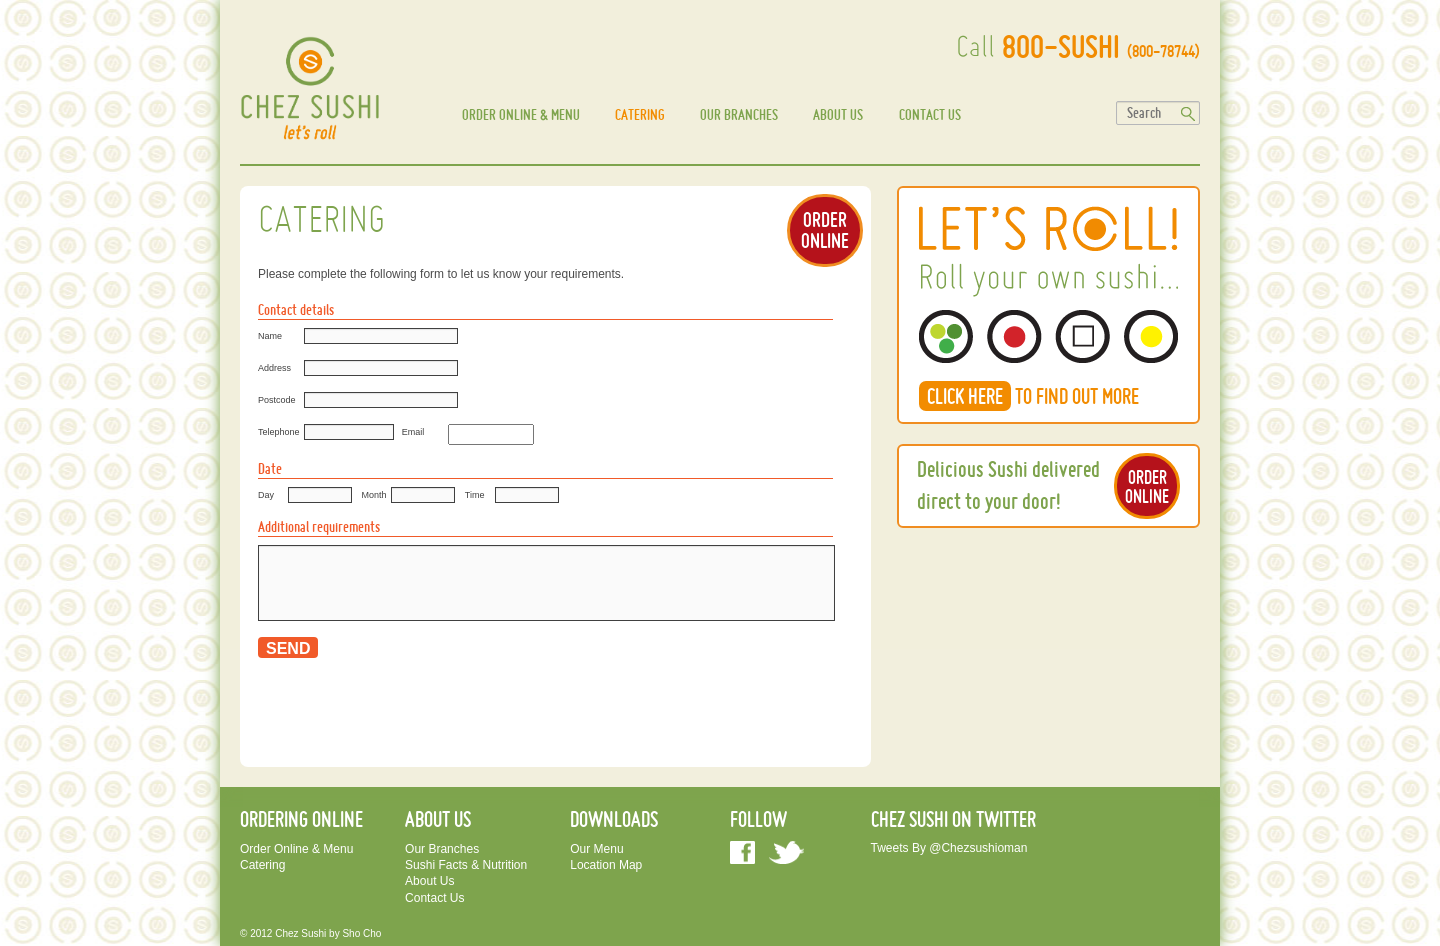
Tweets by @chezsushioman (949, 848)
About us (838, 115)
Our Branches (739, 115)
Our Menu (596, 849)
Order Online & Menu (521, 115)
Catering (640, 115)
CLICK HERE (965, 396)
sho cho (361, 933)
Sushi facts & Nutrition (466, 865)
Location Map (606, 865)
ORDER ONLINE (825, 229)
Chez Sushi (300, 933)
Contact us (930, 115)
